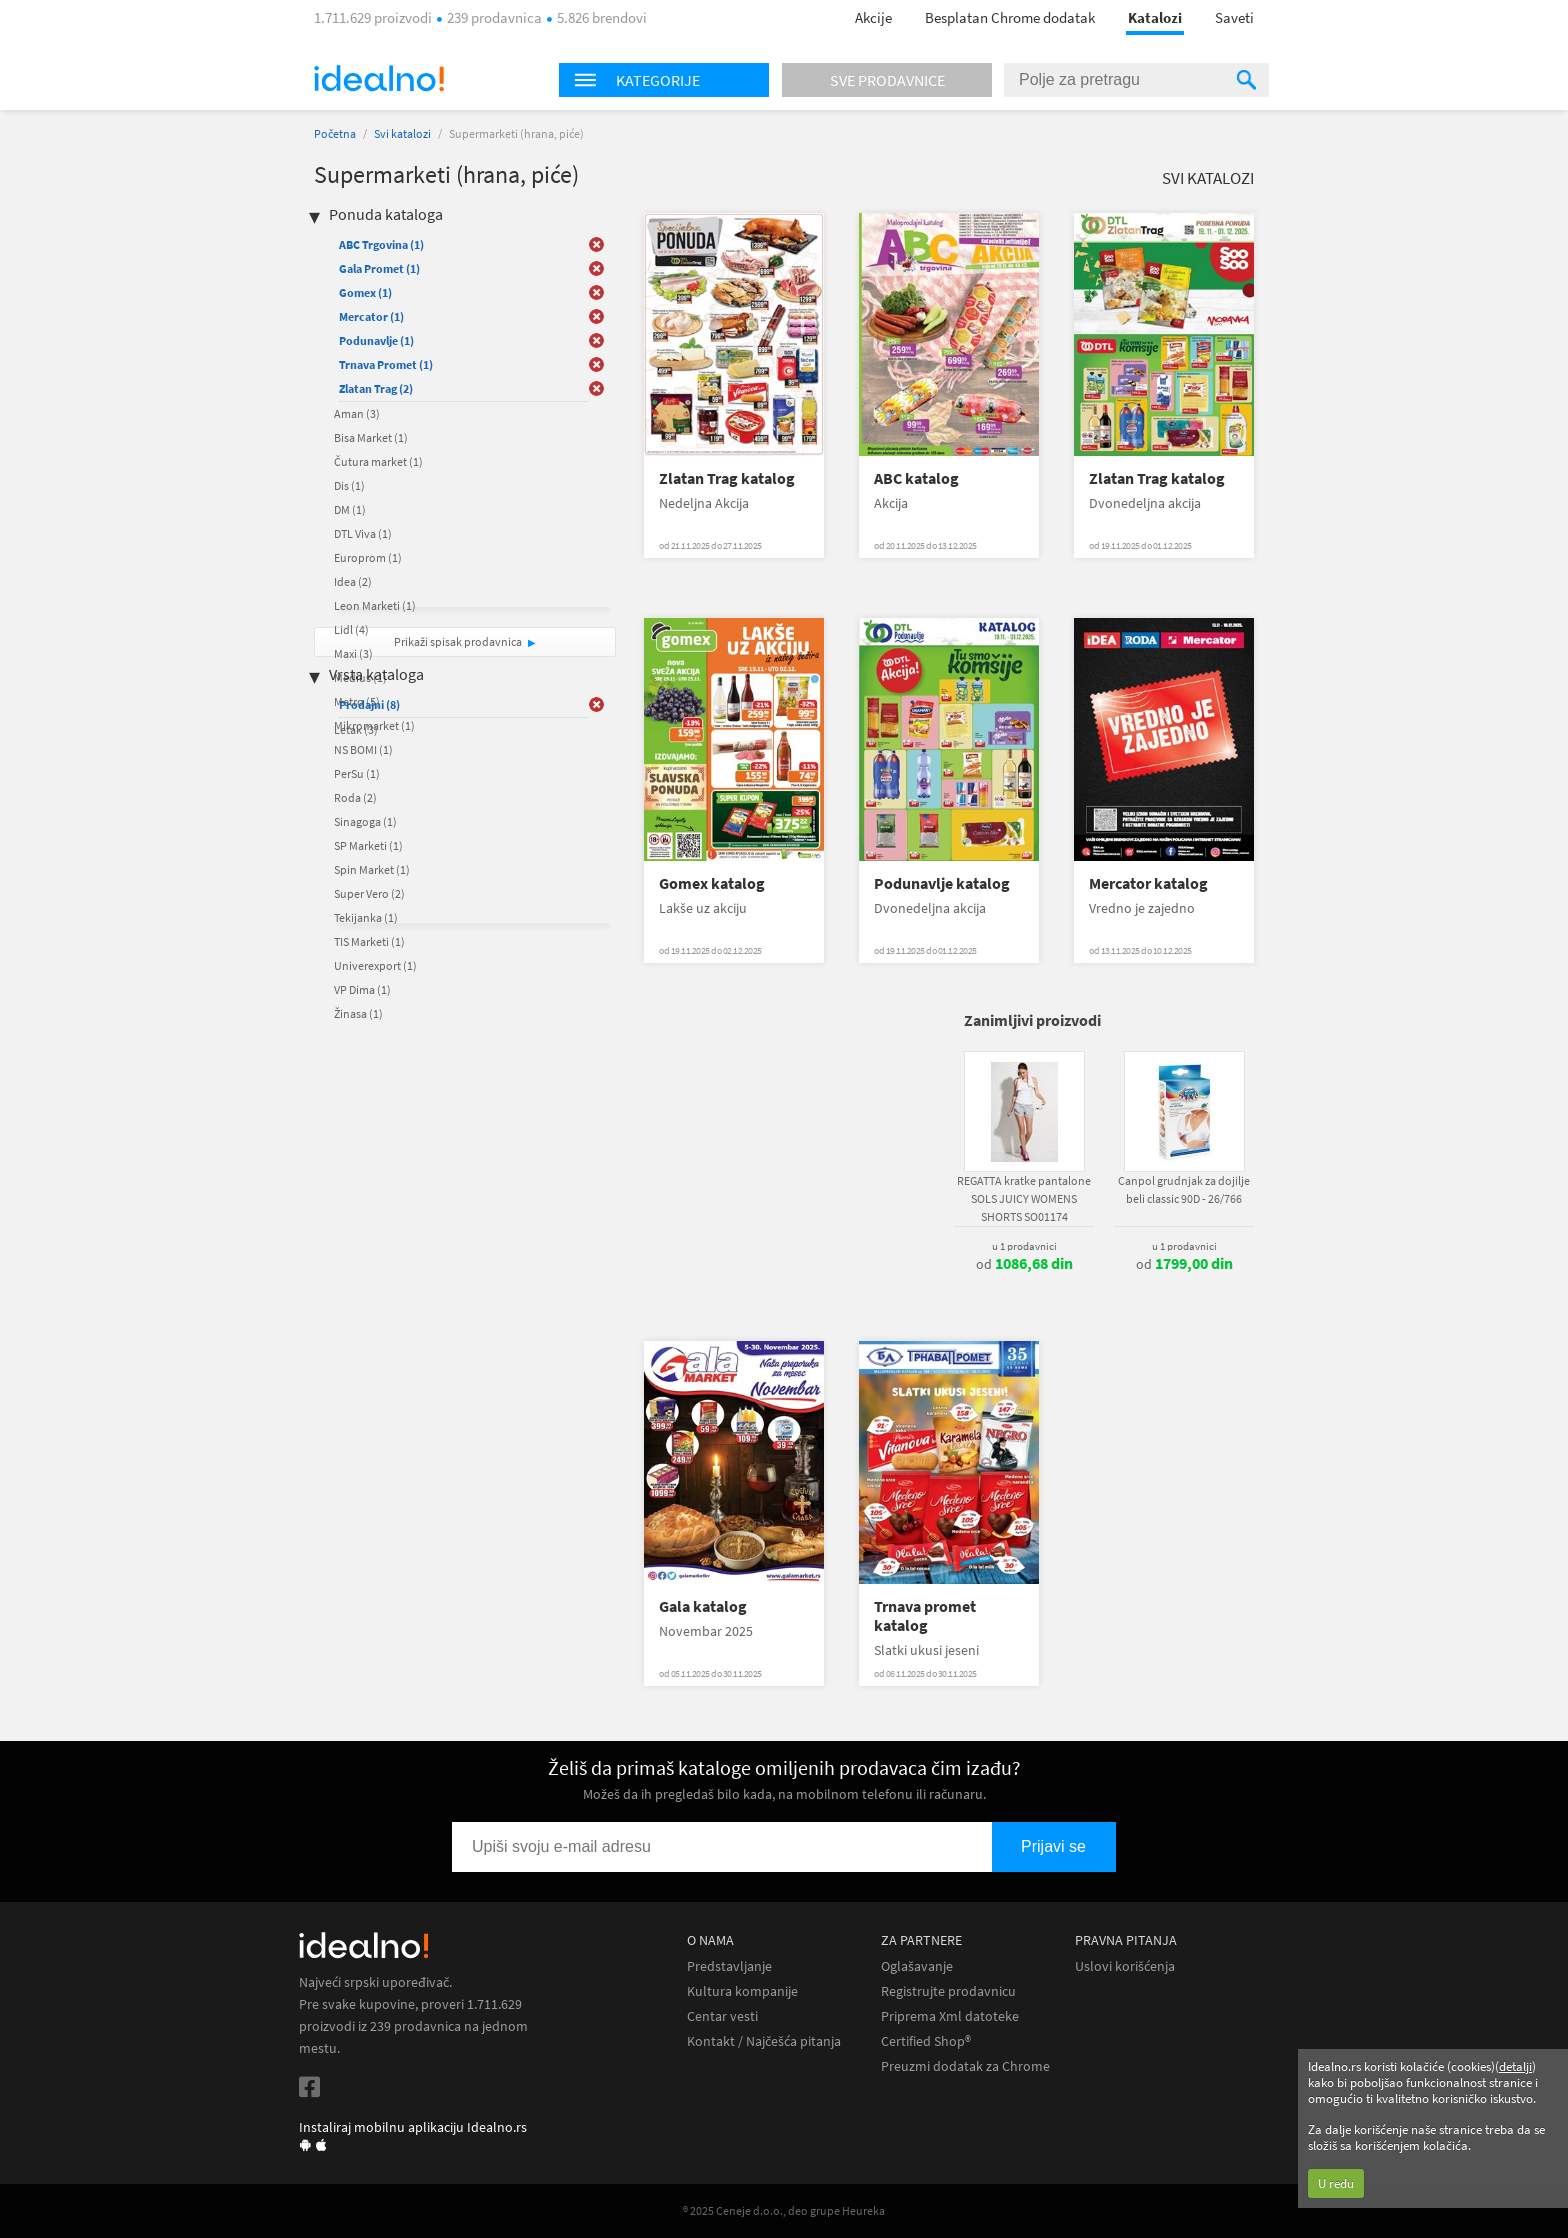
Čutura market (378, 461)
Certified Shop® (926, 2041)
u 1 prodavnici (1024, 1246)
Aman (357, 413)
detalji (1515, 2066)
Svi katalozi (402, 133)
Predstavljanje (729, 1966)
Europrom (368, 557)
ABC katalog (916, 478)
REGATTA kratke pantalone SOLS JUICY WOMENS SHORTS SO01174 (1024, 1198)
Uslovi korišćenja (1125, 1966)
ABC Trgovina (381, 244)
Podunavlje (376, 340)
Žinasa (358, 1013)
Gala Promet (379, 268)
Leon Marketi (375, 605)
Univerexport (375, 965)
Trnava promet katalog (925, 1616)
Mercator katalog (1148, 883)
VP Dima (362, 989)
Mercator (371, 316)
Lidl (351, 629)
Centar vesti (722, 2016)
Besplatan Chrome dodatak (1010, 17)
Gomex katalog (712, 883)
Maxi (353, 653)
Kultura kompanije (742, 1991)
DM (350, 509)
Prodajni (369, 704)
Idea (353, 581)
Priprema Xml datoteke (950, 2016)
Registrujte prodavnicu (948, 1991)
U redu (1336, 2183)
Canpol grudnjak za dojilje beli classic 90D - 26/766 (1184, 1189)
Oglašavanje (917, 1966)
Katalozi (1155, 17)
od (1024, 1264)
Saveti (1234, 17)
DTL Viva (363, 533)
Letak (356, 729)
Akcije (873, 17)
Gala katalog (703, 1606)
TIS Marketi (369, 941)
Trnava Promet (386, 364)
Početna (335, 133)
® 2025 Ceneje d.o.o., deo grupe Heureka (784, 2210)
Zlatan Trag (376, 388)
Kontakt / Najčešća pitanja (764, 2041)
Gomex (365, 292)
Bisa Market (371, 437)
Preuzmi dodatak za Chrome (965, 2066)
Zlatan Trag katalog (727, 478)
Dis (349, 485)
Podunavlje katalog (942, 883)
